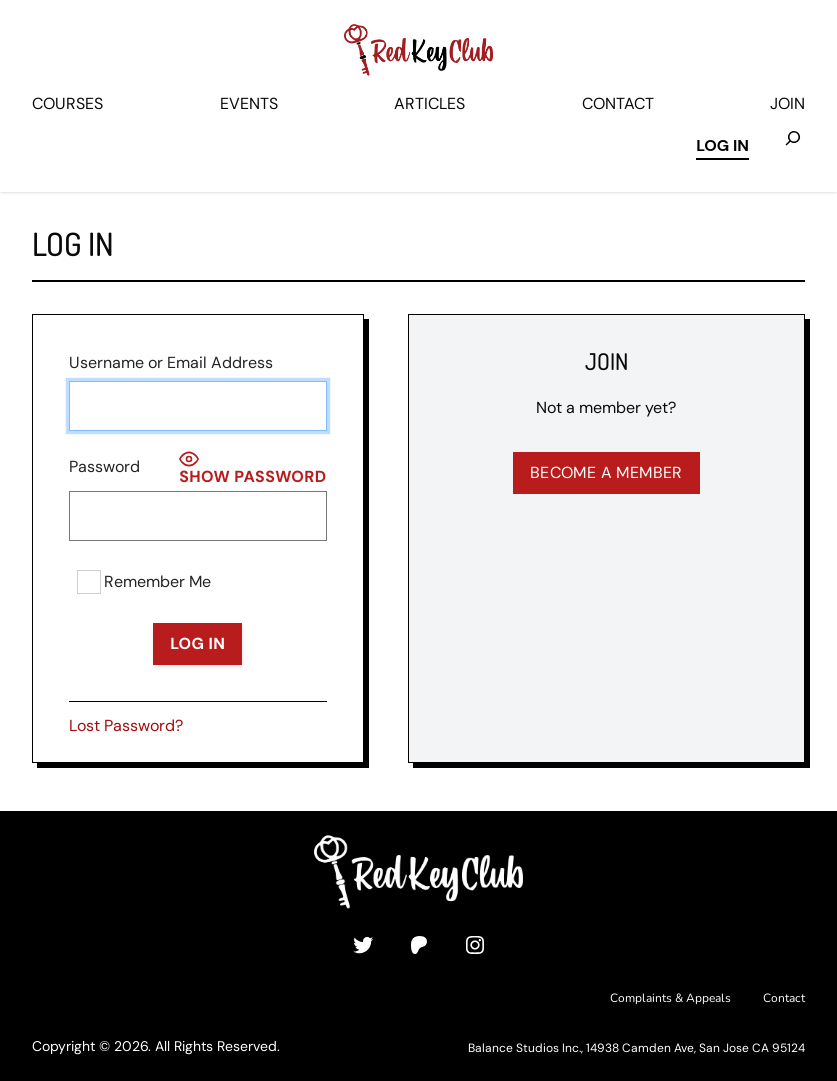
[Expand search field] (793, 147)
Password (104, 466)
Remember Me (144, 582)
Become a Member (606, 472)
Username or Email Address (171, 362)
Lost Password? (126, 725)
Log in (722, 145)
